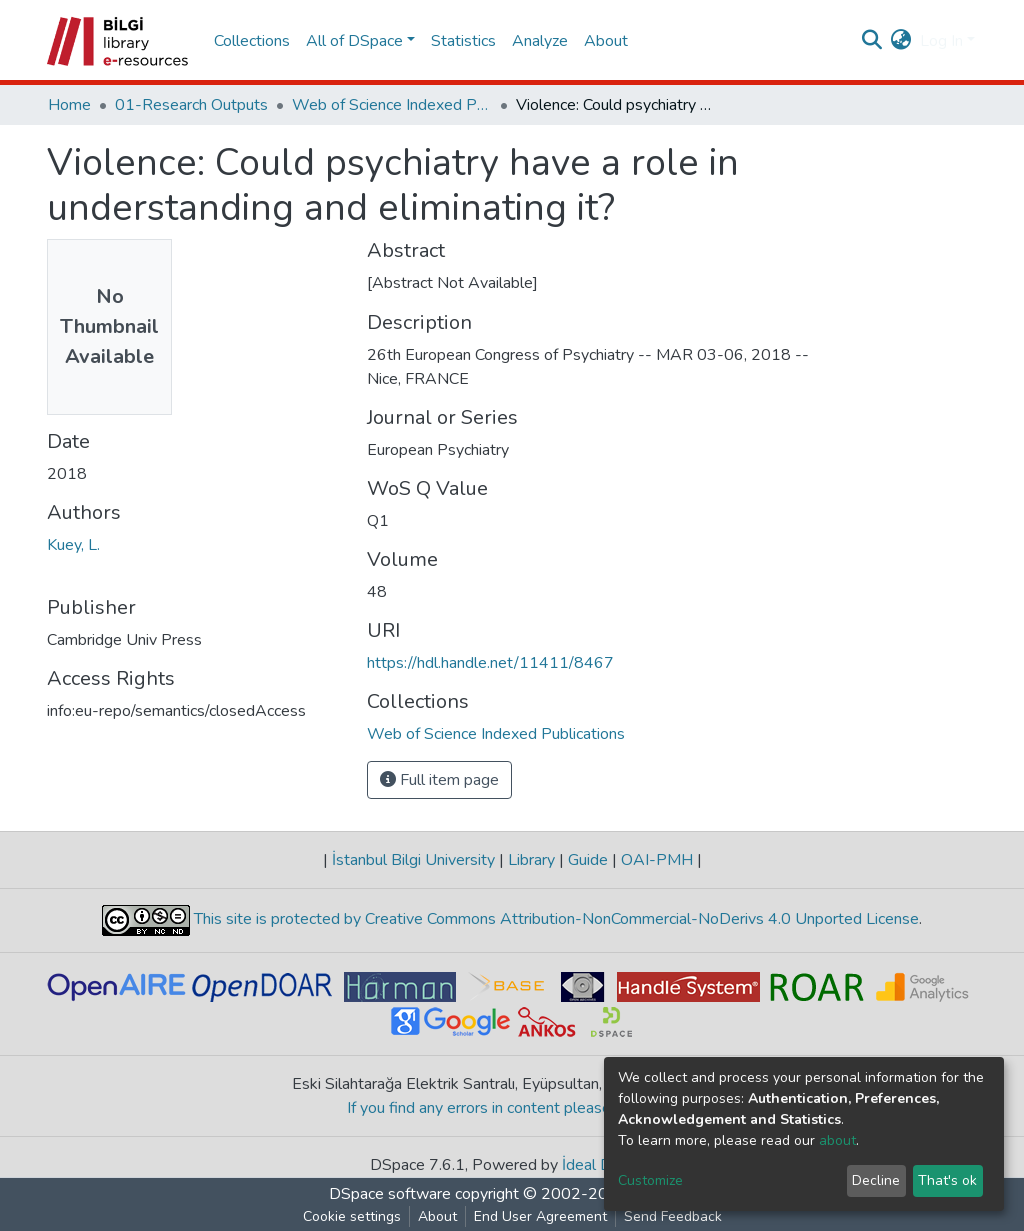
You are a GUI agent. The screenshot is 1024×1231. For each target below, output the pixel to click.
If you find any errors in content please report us (512, 1108)
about (837, 1140)
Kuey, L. (73, 545)
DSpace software (390, 1194)
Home (69, 105)
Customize (650, 1180)
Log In (941, 41)
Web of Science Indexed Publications (392, 105)
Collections (252, 41)
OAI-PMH (657, 860)
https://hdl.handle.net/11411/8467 (490, 663)
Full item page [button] (439, 780)
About (606, 41)
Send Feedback (673, 1216)
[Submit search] (872, 41)
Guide (588, 860)
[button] (901, 41)
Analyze (540, 41)
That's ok (947, 1180)
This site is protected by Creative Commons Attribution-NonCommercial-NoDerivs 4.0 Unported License (554, 919)
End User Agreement (540, 1216)
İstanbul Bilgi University (413, 860)
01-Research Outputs (191, 105)
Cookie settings (352, 1216)
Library (531, 860)
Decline (876, 1180)
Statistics (463, 41)
